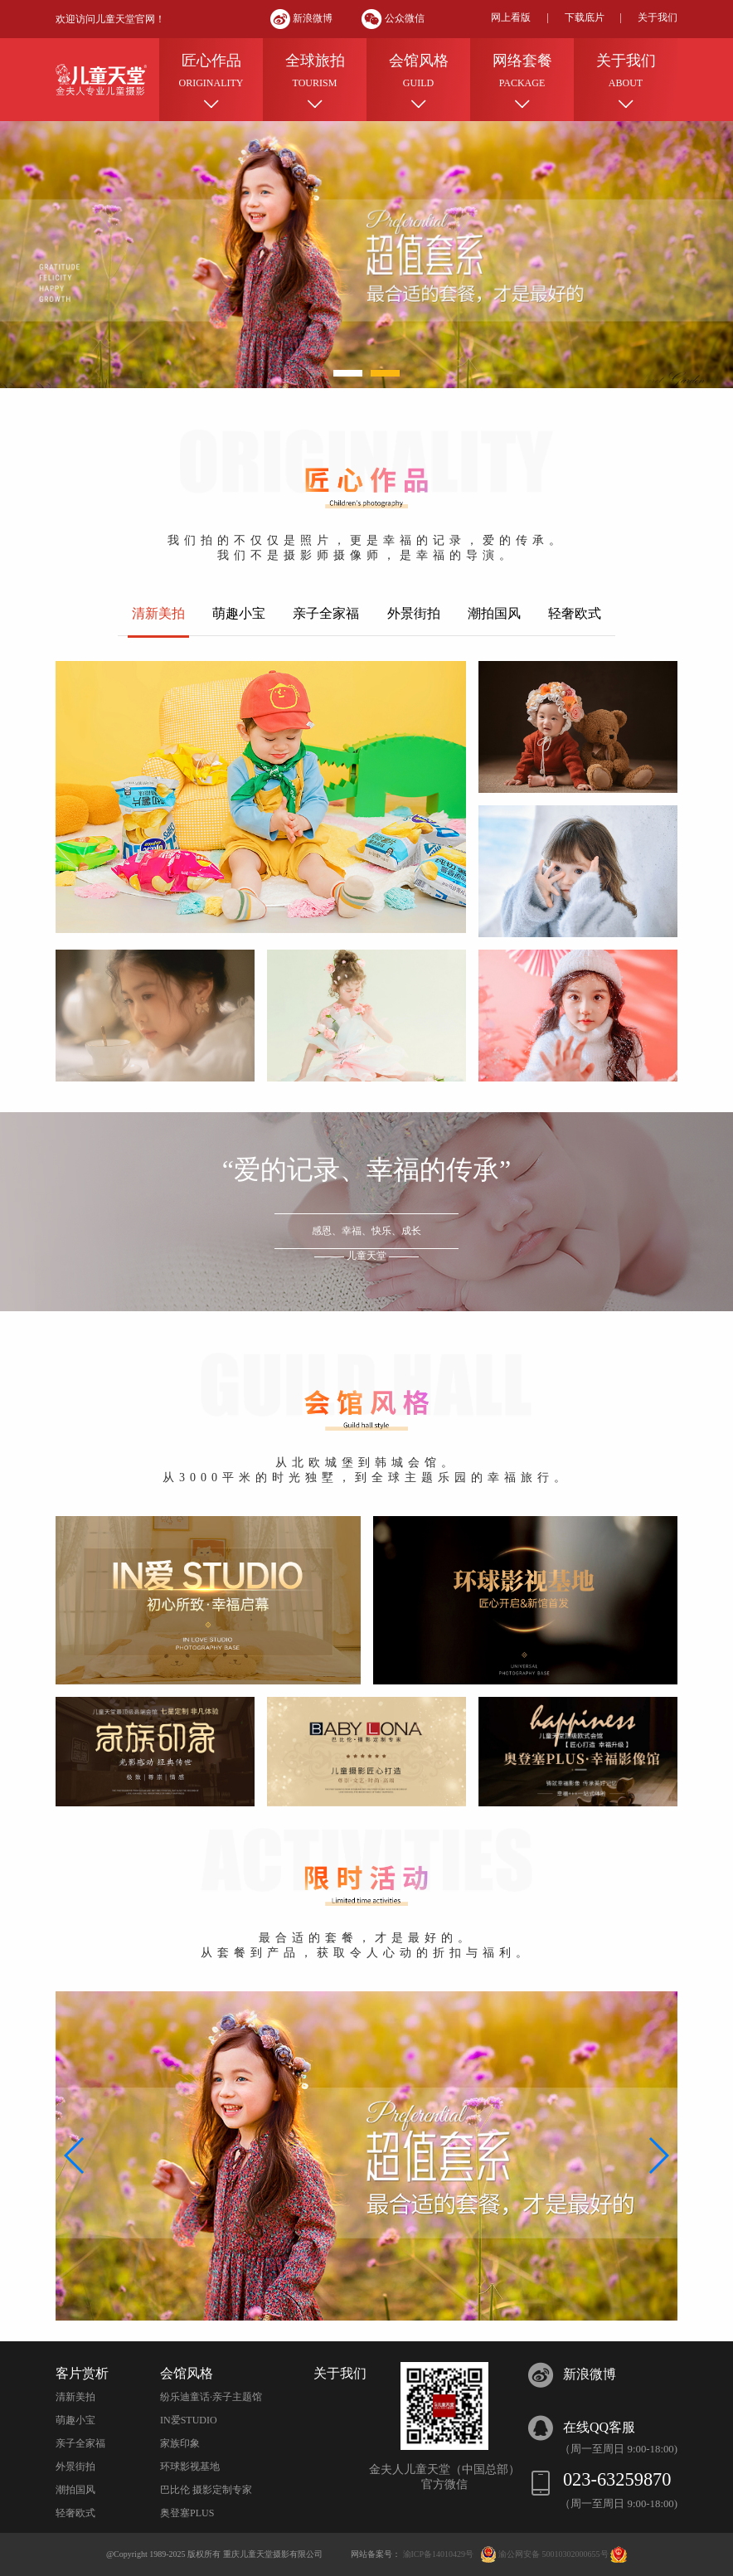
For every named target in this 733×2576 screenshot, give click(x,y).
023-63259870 (617, 2479)
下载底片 (584, 17)
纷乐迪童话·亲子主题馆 (211, 2397)
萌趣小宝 (75, 2420)
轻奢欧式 (75, 2513)
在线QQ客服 (599, 2427)
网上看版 (511, 17)
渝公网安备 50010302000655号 (554, 2554)
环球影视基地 (190, 2466)
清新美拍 (75, 2397)
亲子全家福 (80, 2443)
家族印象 (180, 2443)
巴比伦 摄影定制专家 (206, 2490)
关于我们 (657, 17)
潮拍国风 (75, 2490)
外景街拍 (75, 2466)
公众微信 (393, 18)
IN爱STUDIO (188, 2420)
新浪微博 (302, 18)
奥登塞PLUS (187, 2513)
